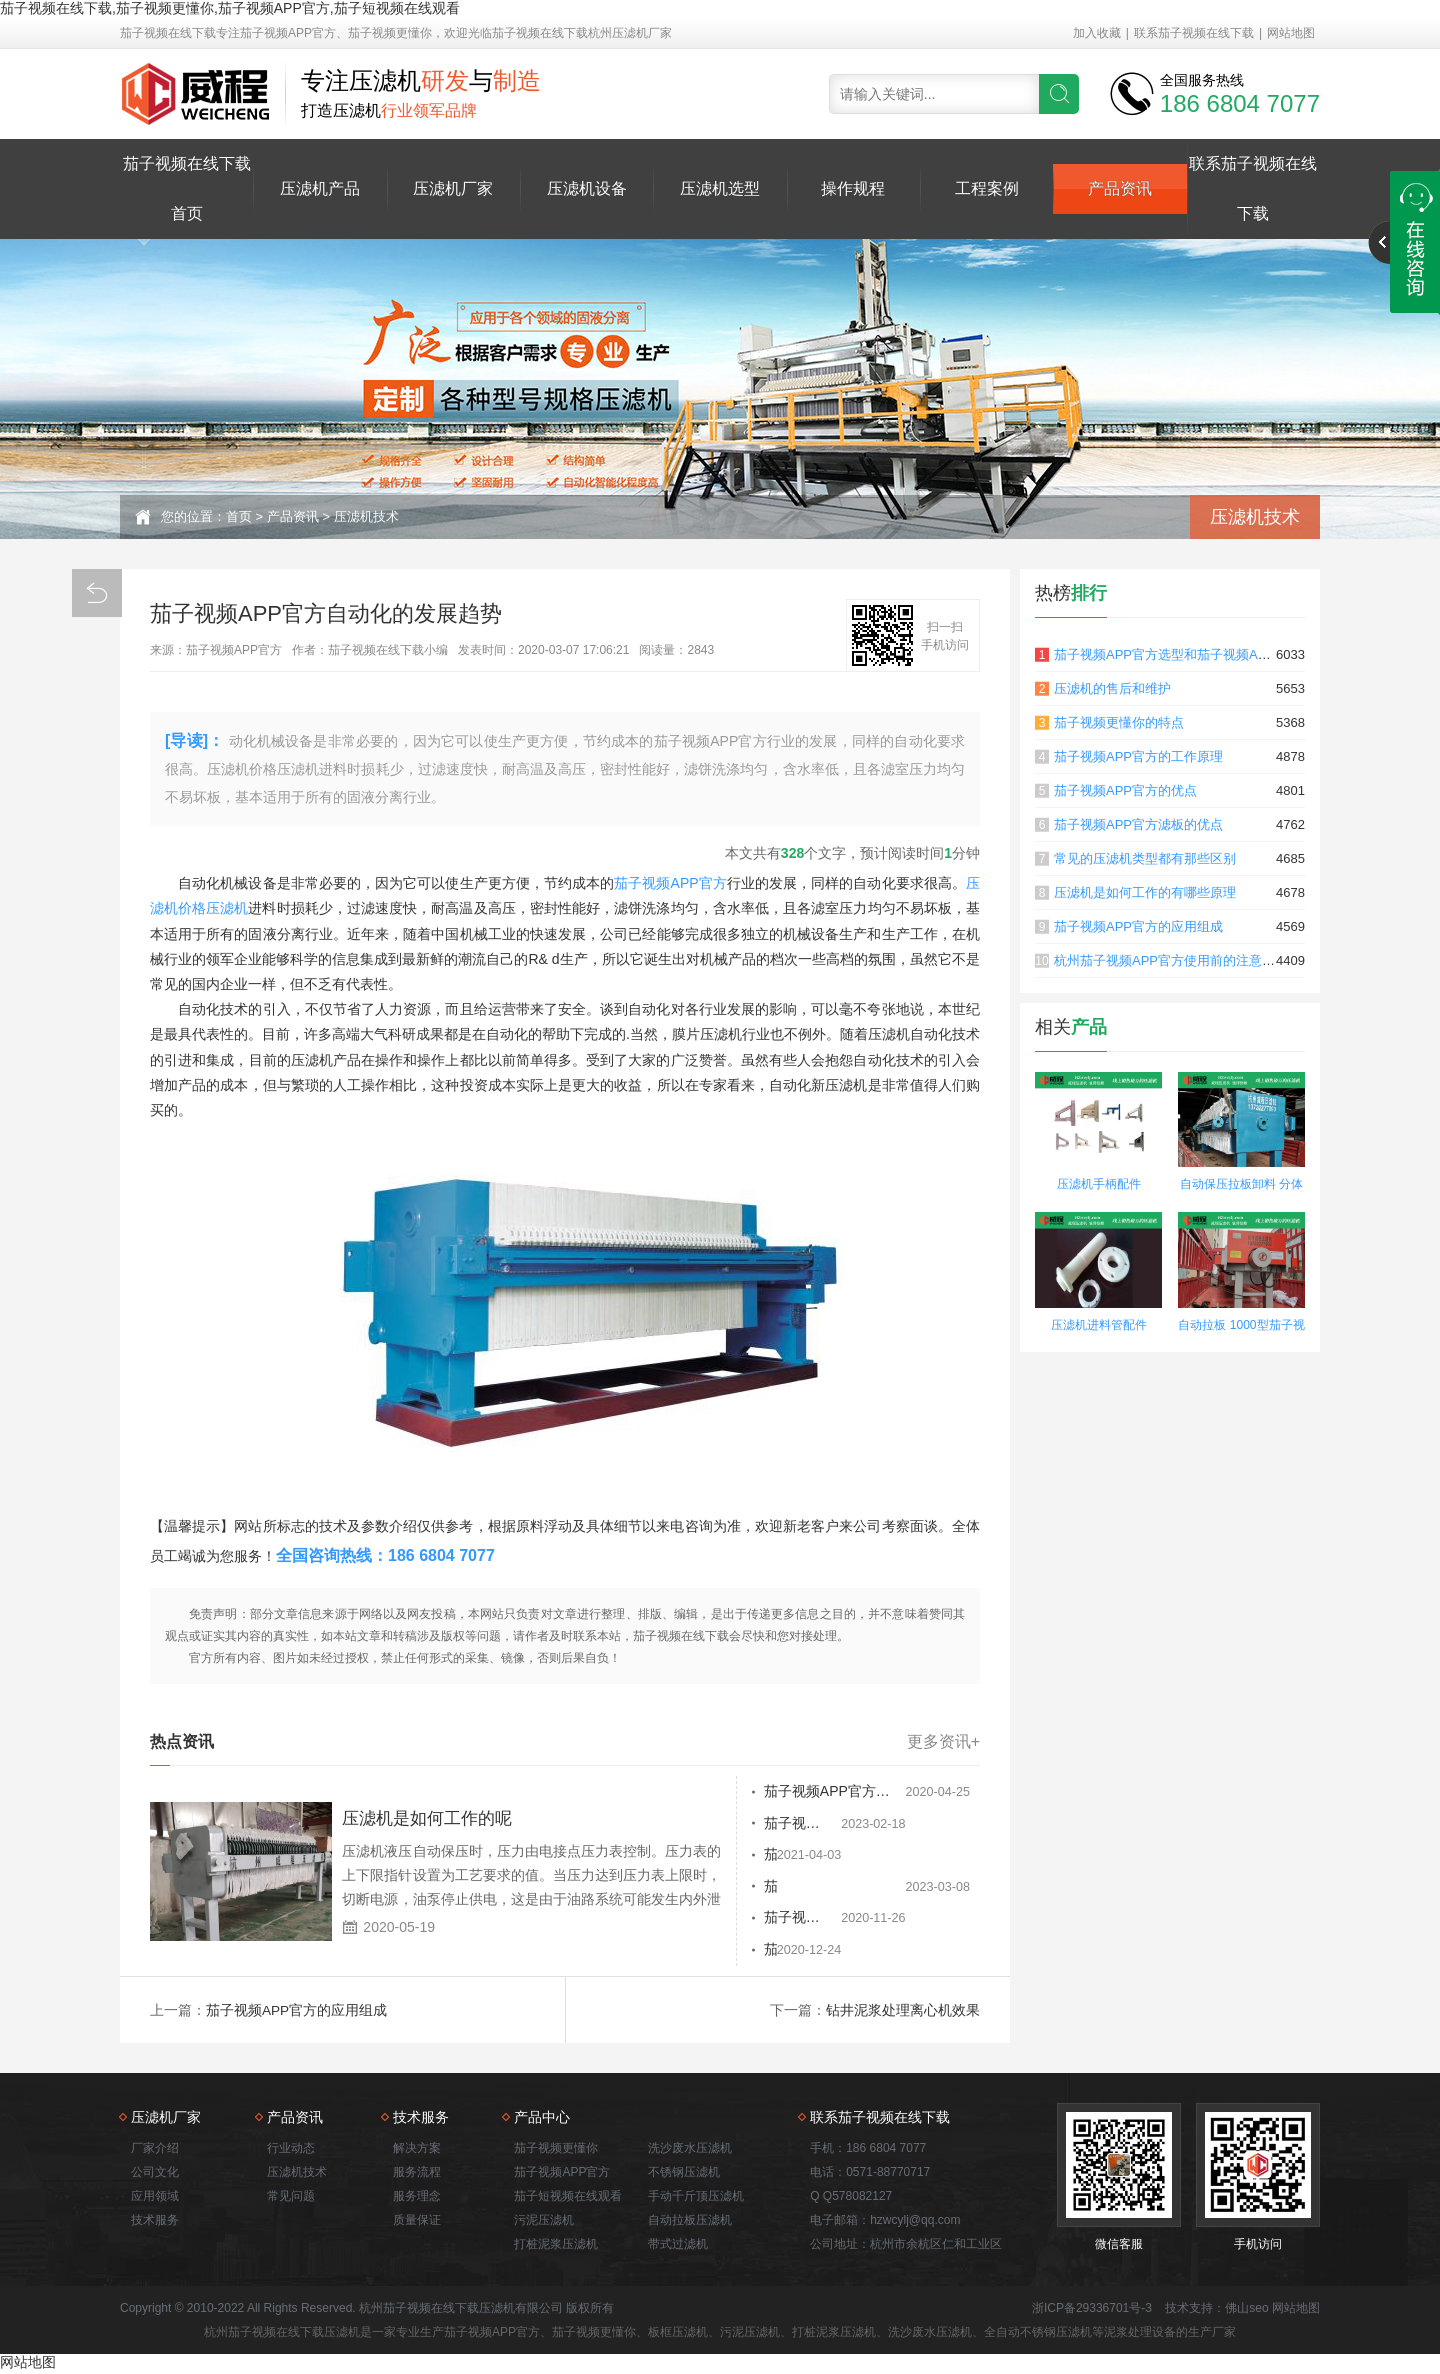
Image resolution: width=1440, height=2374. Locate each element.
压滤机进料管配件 (1099, 1325)
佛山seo (1246, 2310)
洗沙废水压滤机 (690, 2150)
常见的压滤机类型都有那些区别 (1145, 858)
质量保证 (417, 2222)
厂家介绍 (155, 2150)
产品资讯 (1120, 188)
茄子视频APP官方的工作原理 (1138, 756)
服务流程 (417, 2174)
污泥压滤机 (544, 2222)
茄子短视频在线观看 (568, 2198)
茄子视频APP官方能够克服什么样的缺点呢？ (798, 1888)
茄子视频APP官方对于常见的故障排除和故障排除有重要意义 (798, 1824)
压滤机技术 (366, 516)
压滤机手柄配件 (1099, 1184)
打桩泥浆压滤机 (556, 2246)
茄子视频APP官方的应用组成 (297, 2012)
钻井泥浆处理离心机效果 (903, 2012)
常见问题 (291, 2198)
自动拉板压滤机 (690, 2222)
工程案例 (987, 188)
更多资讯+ (943, 1742)
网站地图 (1291, 33)
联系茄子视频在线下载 (1194, 33)
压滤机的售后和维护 (1112, 688)
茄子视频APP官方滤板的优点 (1138, 824)
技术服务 (155, 2222)
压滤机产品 (320, 188)
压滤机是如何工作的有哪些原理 (1145, 892)
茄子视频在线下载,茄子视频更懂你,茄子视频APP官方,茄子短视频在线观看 (230, 8)
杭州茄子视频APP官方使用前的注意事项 (1171, 960)
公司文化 (155, 2174)
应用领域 (155, 2198)
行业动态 (291, 2150)
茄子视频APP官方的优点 (1125, 790)
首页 (239, 516)
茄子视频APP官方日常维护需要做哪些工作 (798, 1952)
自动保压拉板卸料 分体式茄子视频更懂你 (1241, 1186)
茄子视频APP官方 (670, 883)
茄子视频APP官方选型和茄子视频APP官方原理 (1190, 654)
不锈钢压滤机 (684, 2174)
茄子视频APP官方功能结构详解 (789, 1856)
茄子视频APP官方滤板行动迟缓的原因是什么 (798, 1920)
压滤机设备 (587, 188)
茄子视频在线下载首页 (187, 188)
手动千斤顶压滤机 (696, 2198)
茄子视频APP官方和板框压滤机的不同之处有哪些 (798, 1792)
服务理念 (417, 2198)
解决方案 (417, 2150)
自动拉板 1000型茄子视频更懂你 (1241, 1327)
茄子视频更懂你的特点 (1119, 722)
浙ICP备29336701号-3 (1092, 2310)
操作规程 (853, 188)
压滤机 (227, 908)
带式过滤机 (678, 2246)
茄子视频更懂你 (556, 2150)
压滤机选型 (720, 188)
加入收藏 (1097, 33)
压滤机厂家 (453, 188)
